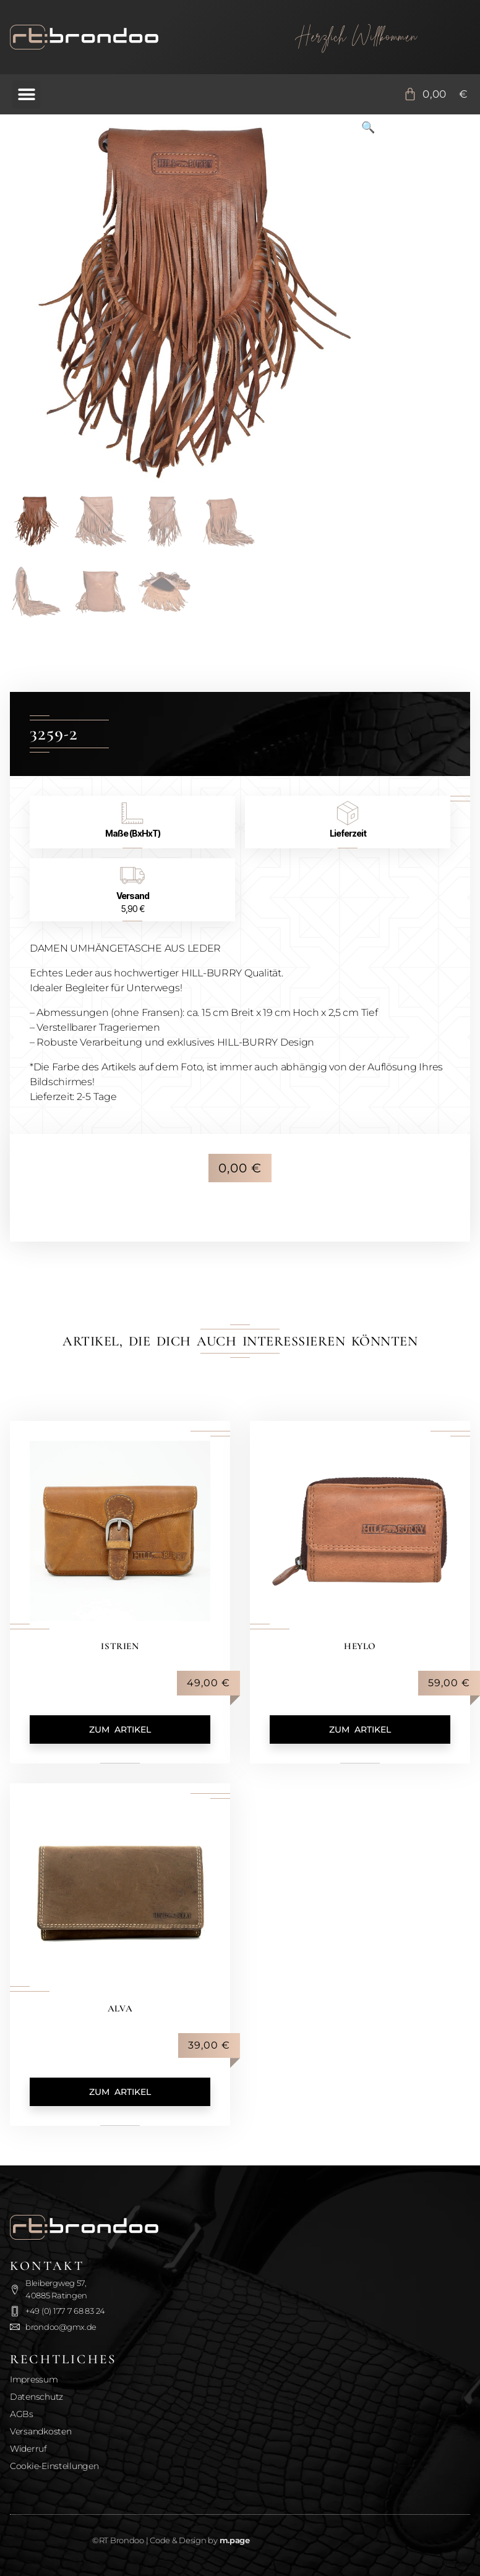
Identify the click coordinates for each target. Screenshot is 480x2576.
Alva (119, 2008)
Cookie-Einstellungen (54, 2466)
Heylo (360, 1646)
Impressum (34, 2379)
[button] (26, 94)
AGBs (21, 2414)
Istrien (120, 1646)
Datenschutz (36, 2396)
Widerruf (28, 2448)
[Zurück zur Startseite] (123, 37)
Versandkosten (41, 2431)
